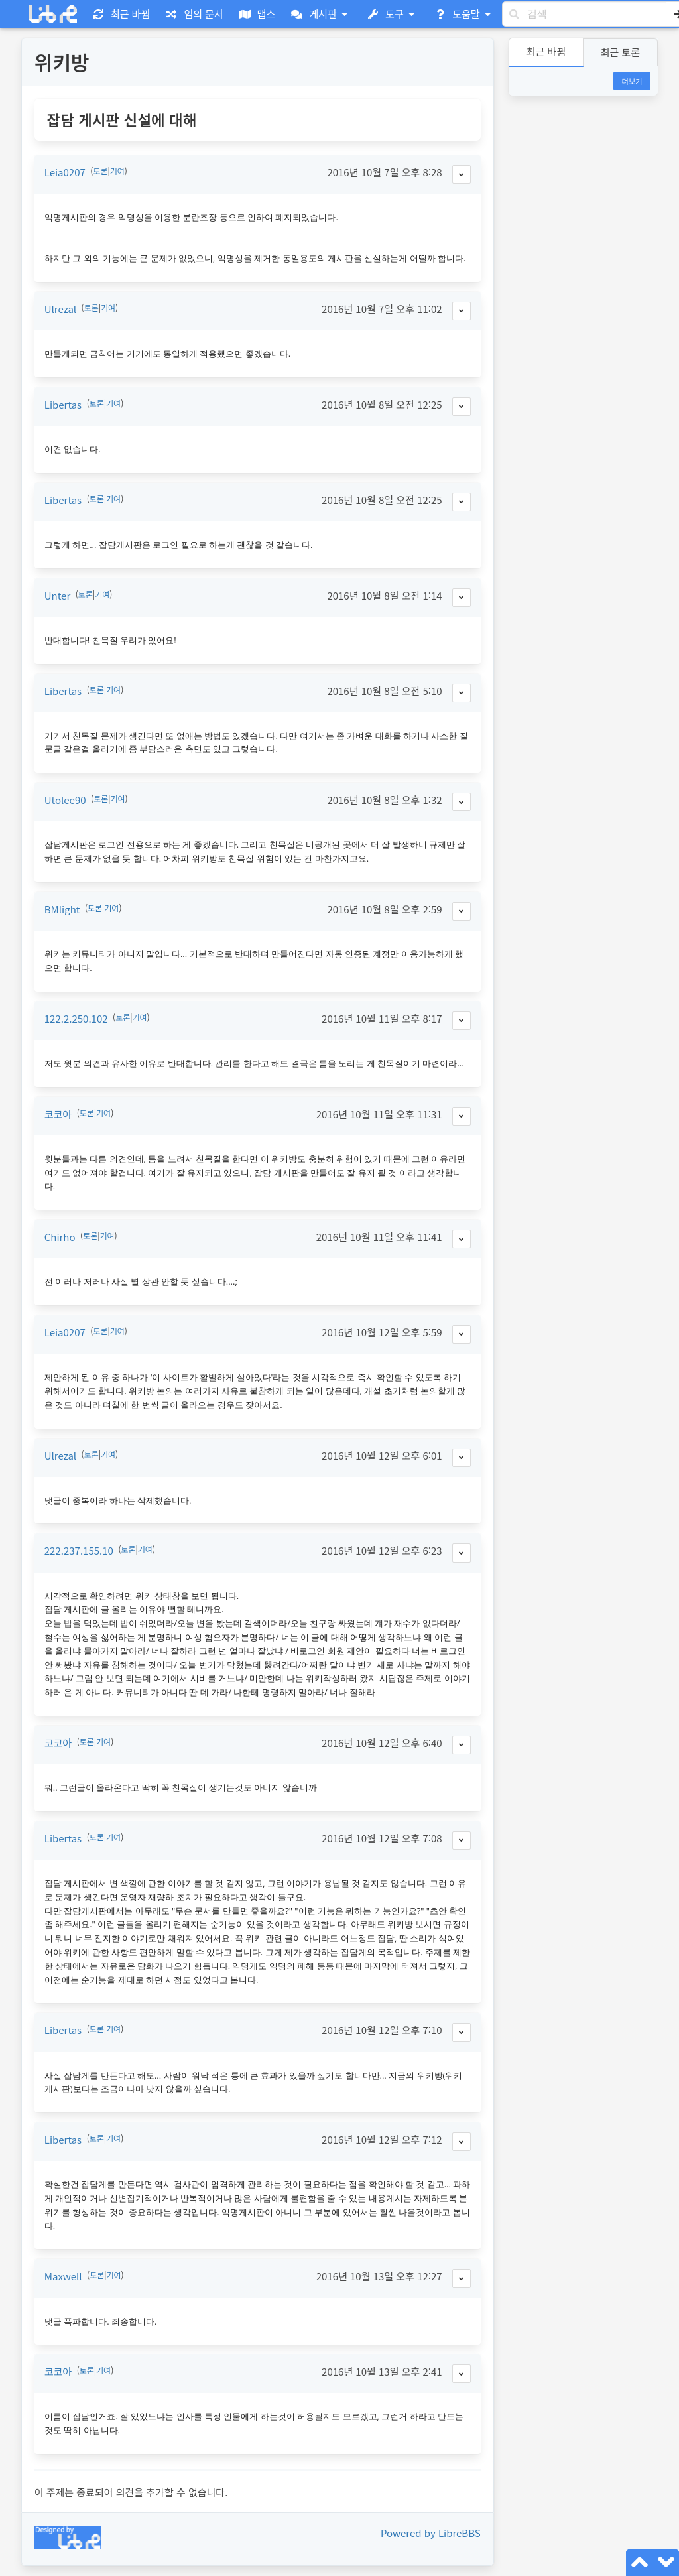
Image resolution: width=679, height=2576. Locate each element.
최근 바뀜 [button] (546, 51)
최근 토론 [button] (620, 52)
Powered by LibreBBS (431, 2533)
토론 (100, 170)
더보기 (631, 81)
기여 (117, 170)
